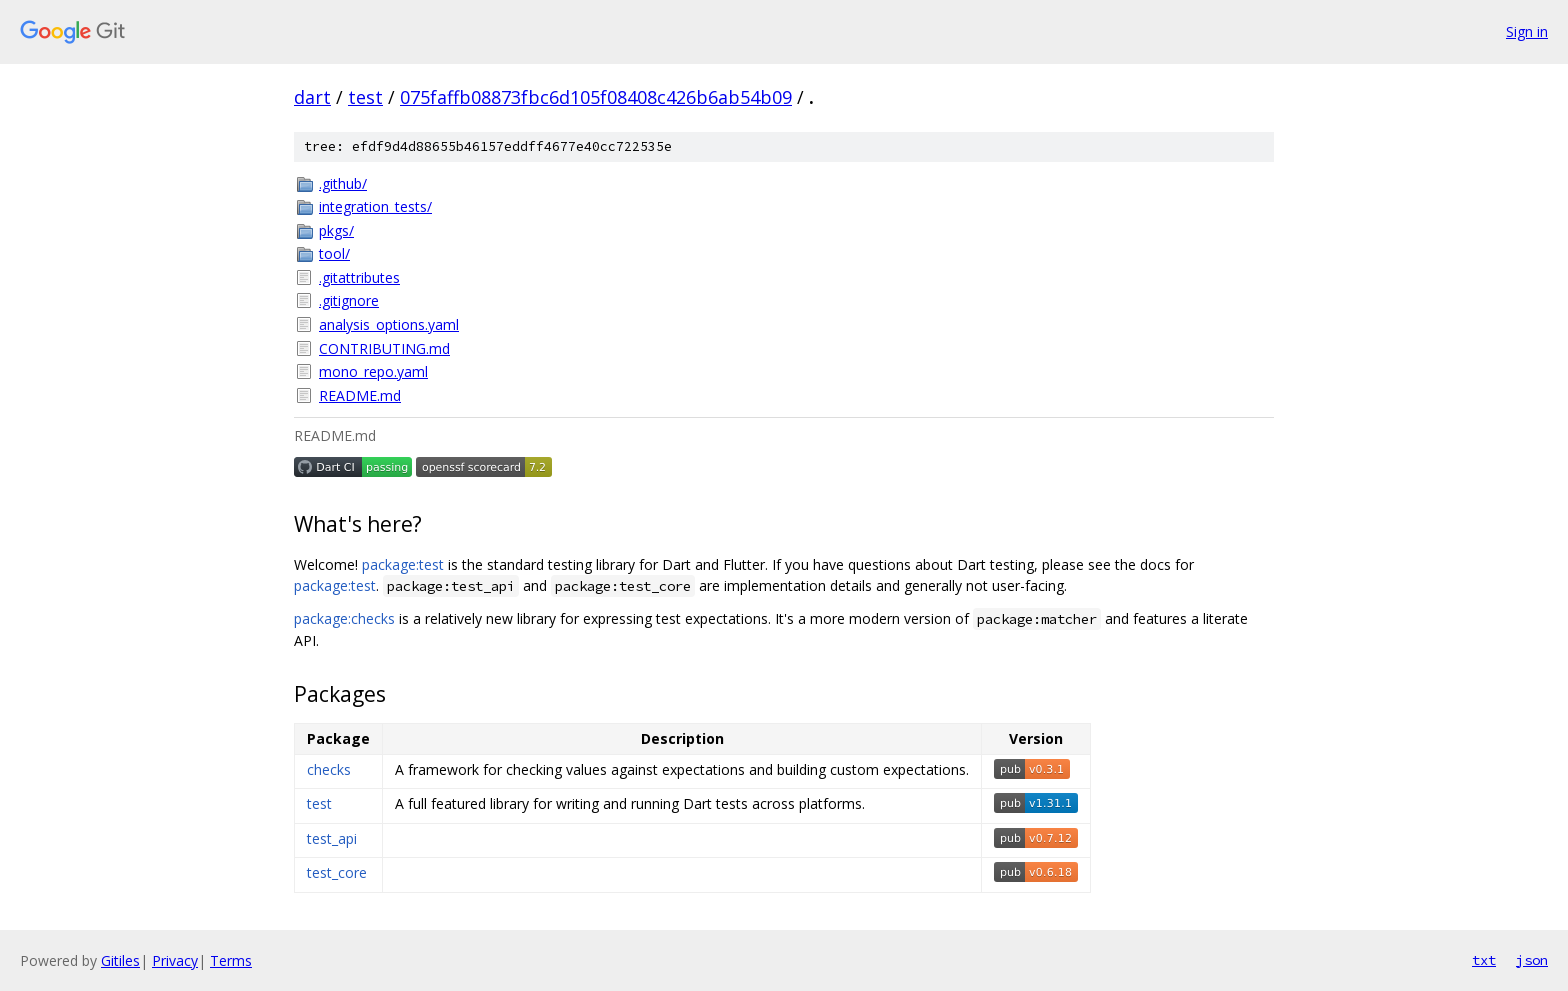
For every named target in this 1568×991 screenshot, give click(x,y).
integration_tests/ (375, 206)
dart (312, 97)
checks (329, 769)
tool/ (334, 253)
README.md (360, 395)
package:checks (344, 618)
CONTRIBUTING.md (384, 348)
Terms (231, 960)
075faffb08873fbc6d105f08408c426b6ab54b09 (596, 97)
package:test (403, 564)
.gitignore (349, 300)
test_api (332, 838)
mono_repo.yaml (373, 371)
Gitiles (120, 960)
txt (1484, 960)
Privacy (175, 960)
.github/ (343, 183)
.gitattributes (359, 277)
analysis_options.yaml (389, 324)
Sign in (1527, 31)
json (1532, 960)
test (365, 97)
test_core (337, 872)
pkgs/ (336, 230)
